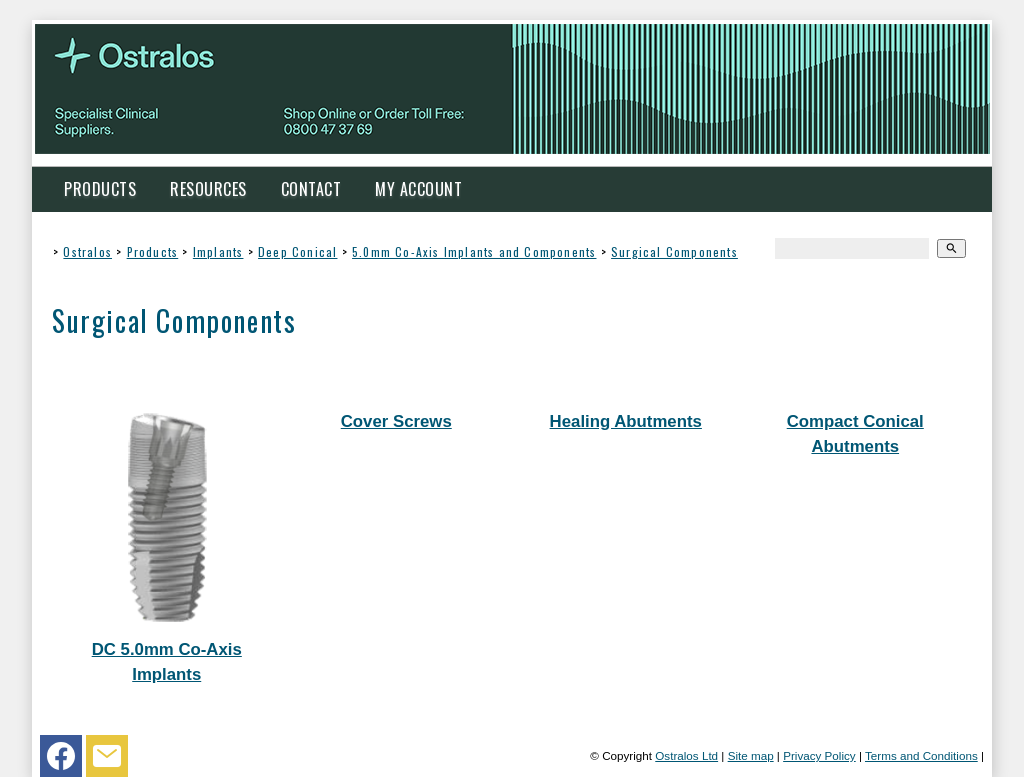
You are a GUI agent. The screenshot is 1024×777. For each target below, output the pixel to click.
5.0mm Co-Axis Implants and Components (474, 251)
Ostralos (87, 251)
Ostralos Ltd (686, 755)
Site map (751, 755)
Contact (311, 189)
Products (100, 189)
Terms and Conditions (921, 755)
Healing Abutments (626, 421)
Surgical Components (674, 251)
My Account (418, 189)
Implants (218, 251)
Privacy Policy (819, 755)
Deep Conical (297, 251)
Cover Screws (396, 421)
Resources (208, 189)
